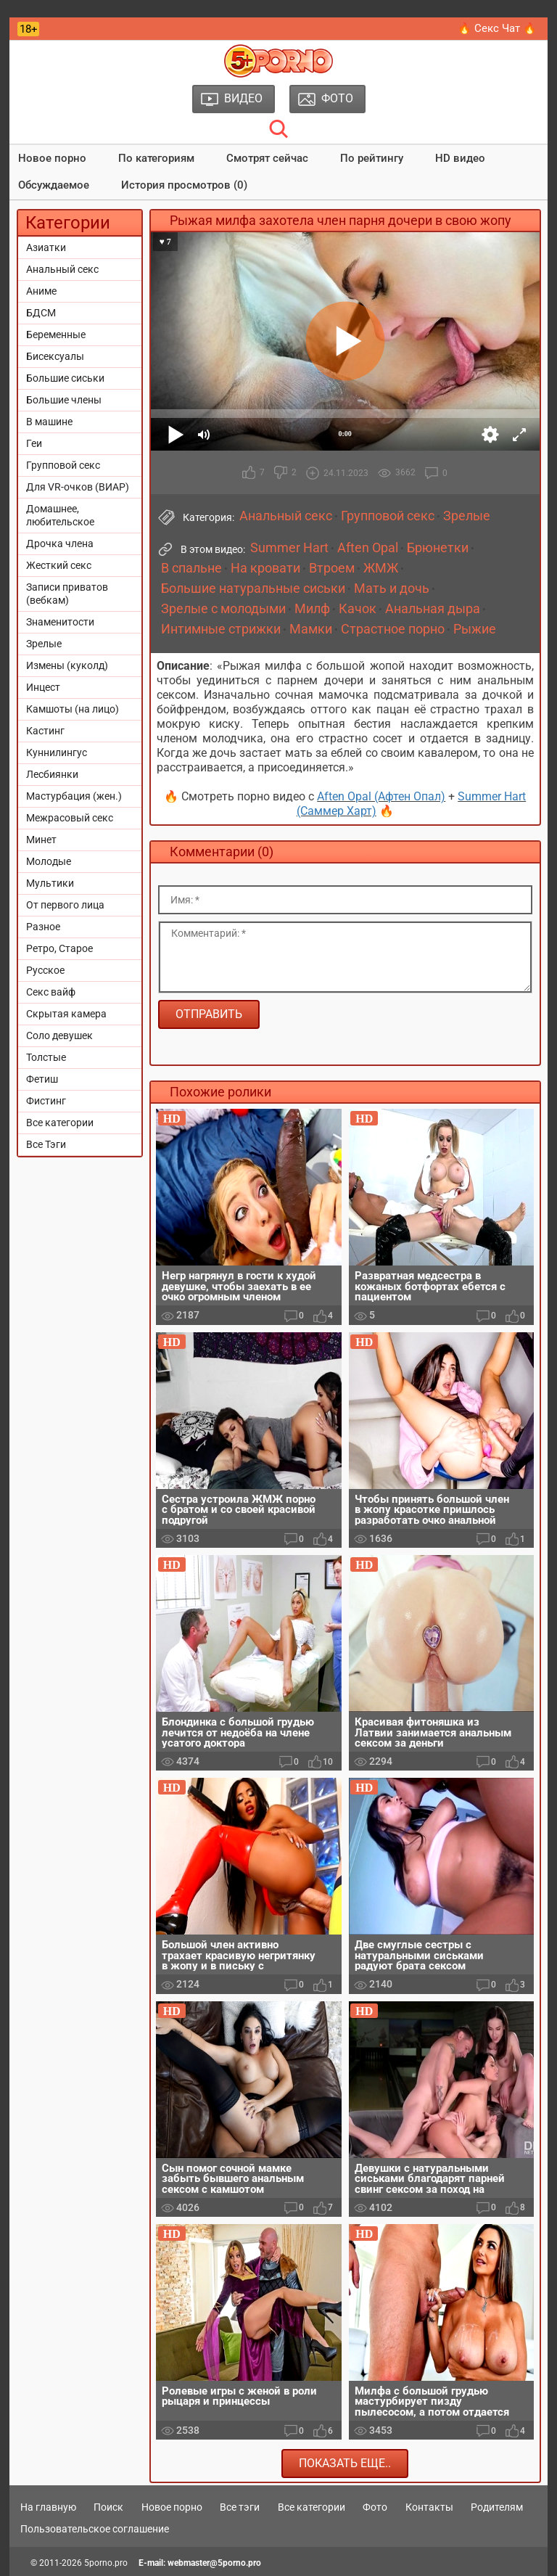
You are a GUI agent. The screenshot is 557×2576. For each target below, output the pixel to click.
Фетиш (42, 1079)
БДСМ (41, 313)
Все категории (60, 1122)
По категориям (156, 158)
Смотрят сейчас (267, 158)
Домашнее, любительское (60, 515)
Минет (41, 839)
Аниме (41, 291)
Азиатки (46, 247)
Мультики (50, 883)
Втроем (332, 568)
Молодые (48, 861)
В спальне (191, 568)
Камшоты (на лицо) (72, 709)
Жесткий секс (58, 565)
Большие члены (64, 400)
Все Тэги (46, 1144)
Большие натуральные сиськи (253, 588)
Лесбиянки (52, 774)
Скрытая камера (66, 1014)
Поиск (108, 2507)
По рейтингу (371, 158)
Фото (375, 2507)
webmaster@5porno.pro (214, 2563)
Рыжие (474, 629)
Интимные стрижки (221, 629)
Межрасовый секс (69, 818)
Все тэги (240, 2507)
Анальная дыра (432, 609)
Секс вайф (50, 992)
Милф (312, 609)
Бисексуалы (55, 356)
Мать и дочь (391, 588)
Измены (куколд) (67, 665)
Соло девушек (59, 1035)
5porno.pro (106, 2563)
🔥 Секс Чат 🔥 (497, 28)
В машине (49, 421)
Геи (34, 443)
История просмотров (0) (184, 185)
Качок (357, 609)
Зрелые (44, 643)
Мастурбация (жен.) (74, 796)
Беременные (56, 334)
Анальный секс (62, 269)
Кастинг (45, 731)
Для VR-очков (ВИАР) (77, 487)
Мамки (310, 629)
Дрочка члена (60, 543)
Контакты (429, 2507)
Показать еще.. (345, 2463)
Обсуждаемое (53, 185)
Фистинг (46, 1101)
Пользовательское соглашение (94, 2529)
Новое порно (52, 158)
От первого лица (65, 905)
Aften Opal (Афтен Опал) (381, 796)
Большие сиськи (65, 378)
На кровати (265, 568)
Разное (43, 926)
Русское (45, 970)
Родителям (497, 2507)
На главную (48, 2507)
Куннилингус (56, 752)
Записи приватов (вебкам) (67, 593)
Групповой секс (63, 465)
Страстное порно (393, 629)
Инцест (43, 687)
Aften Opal (367, 548)
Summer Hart (289, 548)
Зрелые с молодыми (223, 609)
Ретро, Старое (59, 948)
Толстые (46, 1057)
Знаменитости (60, 622)
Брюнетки (438, 548)
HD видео (460, 158)
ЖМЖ (380, 568)
